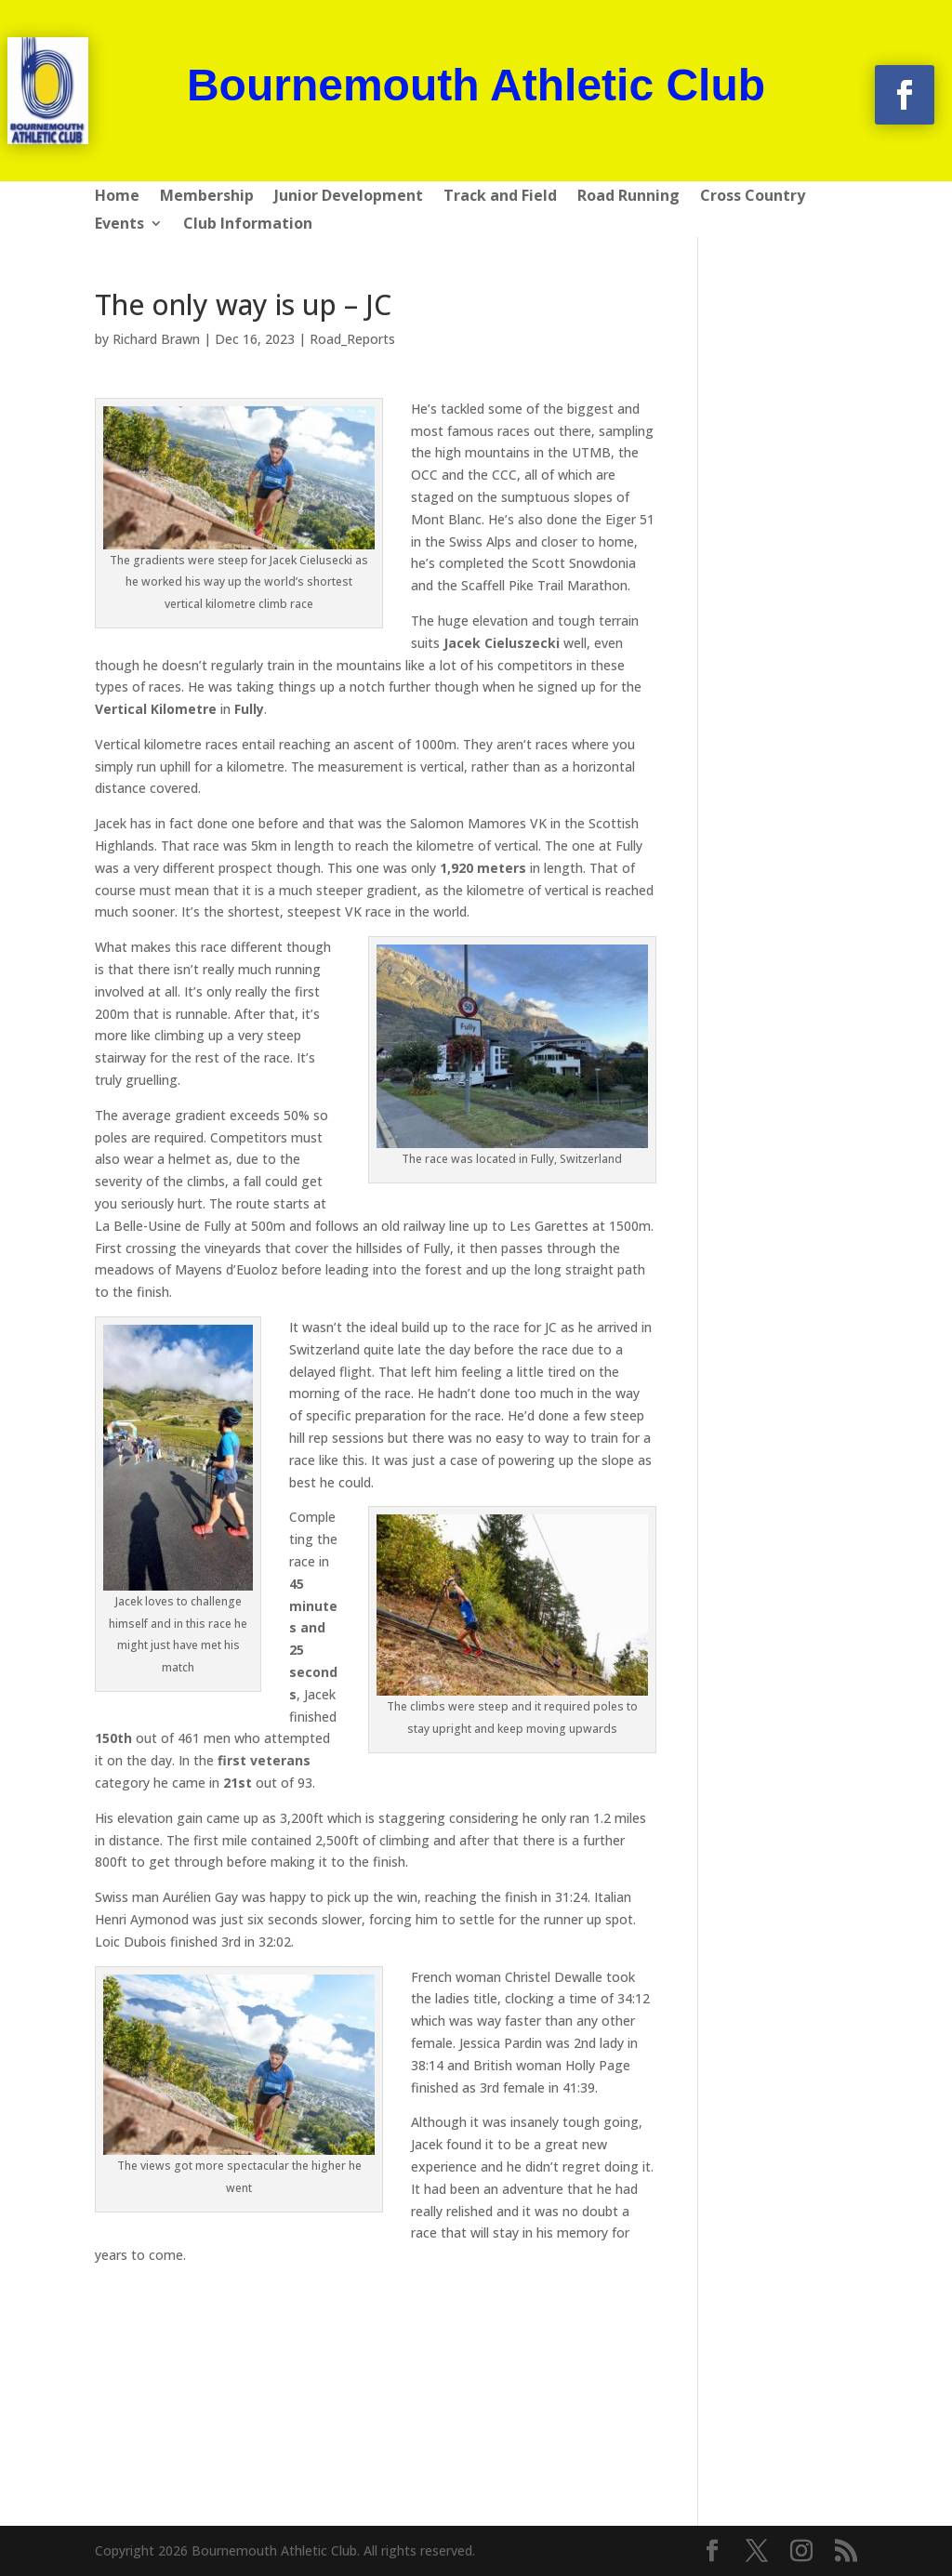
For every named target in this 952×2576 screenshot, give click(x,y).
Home (117, 197)
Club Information (247, 225)
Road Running (628, 197)
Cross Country (752, 197)
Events (119, 225)
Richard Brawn (156, 339)
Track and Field (500, 197)
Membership (207, 197)
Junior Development (348, 197)
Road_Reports (352, 339)
